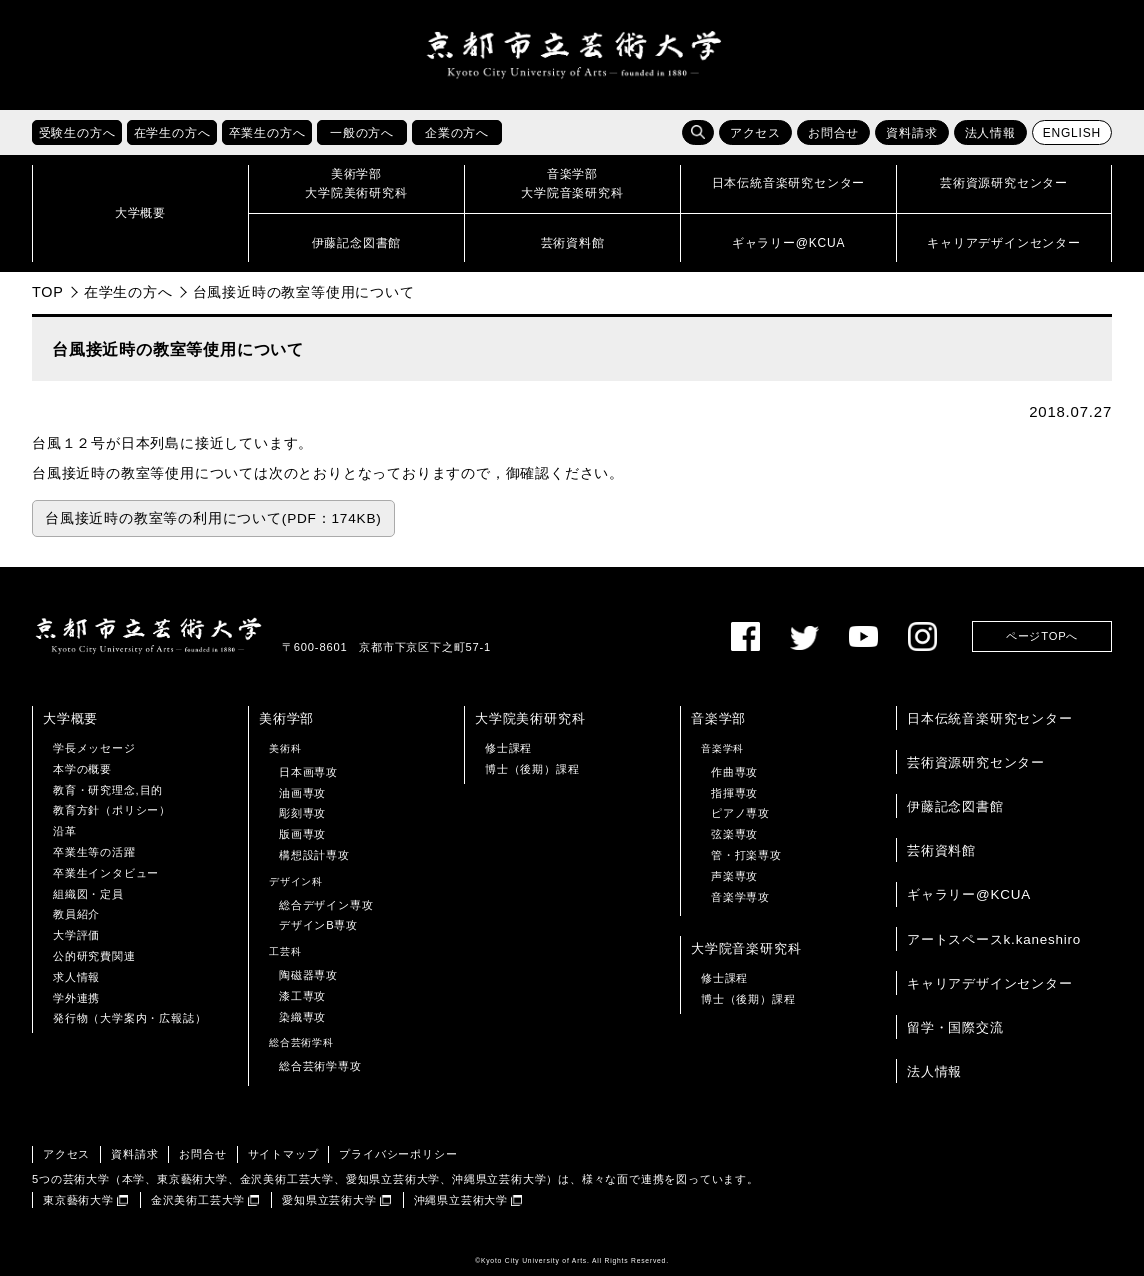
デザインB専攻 (318, 925)
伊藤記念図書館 (955, 806)
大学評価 (76, 935)
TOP (48, 292)
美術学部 (286, 718)
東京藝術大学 (78, 1200)
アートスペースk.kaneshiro (994, 939)
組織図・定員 (88, 894)
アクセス (755, 133)
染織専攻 (302, 1017)
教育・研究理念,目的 (108, 790)
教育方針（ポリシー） (112, 810)
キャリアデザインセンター (990, 983)
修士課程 (508, 748)
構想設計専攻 (314, 855)
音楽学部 (718, 718)
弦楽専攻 (734, 834)
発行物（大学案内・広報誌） (129, 1018)
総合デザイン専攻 (326, 905)
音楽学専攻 (740, 897)
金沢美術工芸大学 (198, 1200)
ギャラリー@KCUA (969, 894)
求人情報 (76, 977)
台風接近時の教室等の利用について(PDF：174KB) (213, 518)
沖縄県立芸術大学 (461, 1200)
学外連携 (76, 998)
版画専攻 (302, 834)
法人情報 (990, 133)
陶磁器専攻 (308, 975)
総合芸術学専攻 (320, 1066)
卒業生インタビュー (106, 873)
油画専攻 (302, 793)
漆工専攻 (302, 996)
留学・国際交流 (955, 1027)
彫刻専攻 (302, 813)
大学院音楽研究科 (746, 948)
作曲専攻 (734, 772)
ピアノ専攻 (740, 813)
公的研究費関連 (94, 956)
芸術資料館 (941, 850)
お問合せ (833, 133)
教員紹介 (76, 914)
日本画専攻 (308, 772)
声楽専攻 (734, 876)
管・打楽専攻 (746, 855)
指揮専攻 (734, 793)
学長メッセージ (94, 748)
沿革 (65, 831)
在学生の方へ (128, 292)
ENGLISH (1072, 133)
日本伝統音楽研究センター (990, 718)
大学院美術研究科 (530, 718)
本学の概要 (82, 769)
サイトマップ (283, 1154)
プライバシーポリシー (398, 1154)
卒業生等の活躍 (94, 852)
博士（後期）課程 (532, 769)
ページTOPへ (1042, 636)
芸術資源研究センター (976, 762)
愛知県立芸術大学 (329, 1200)
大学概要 (70, 718)
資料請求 (911, 133)
